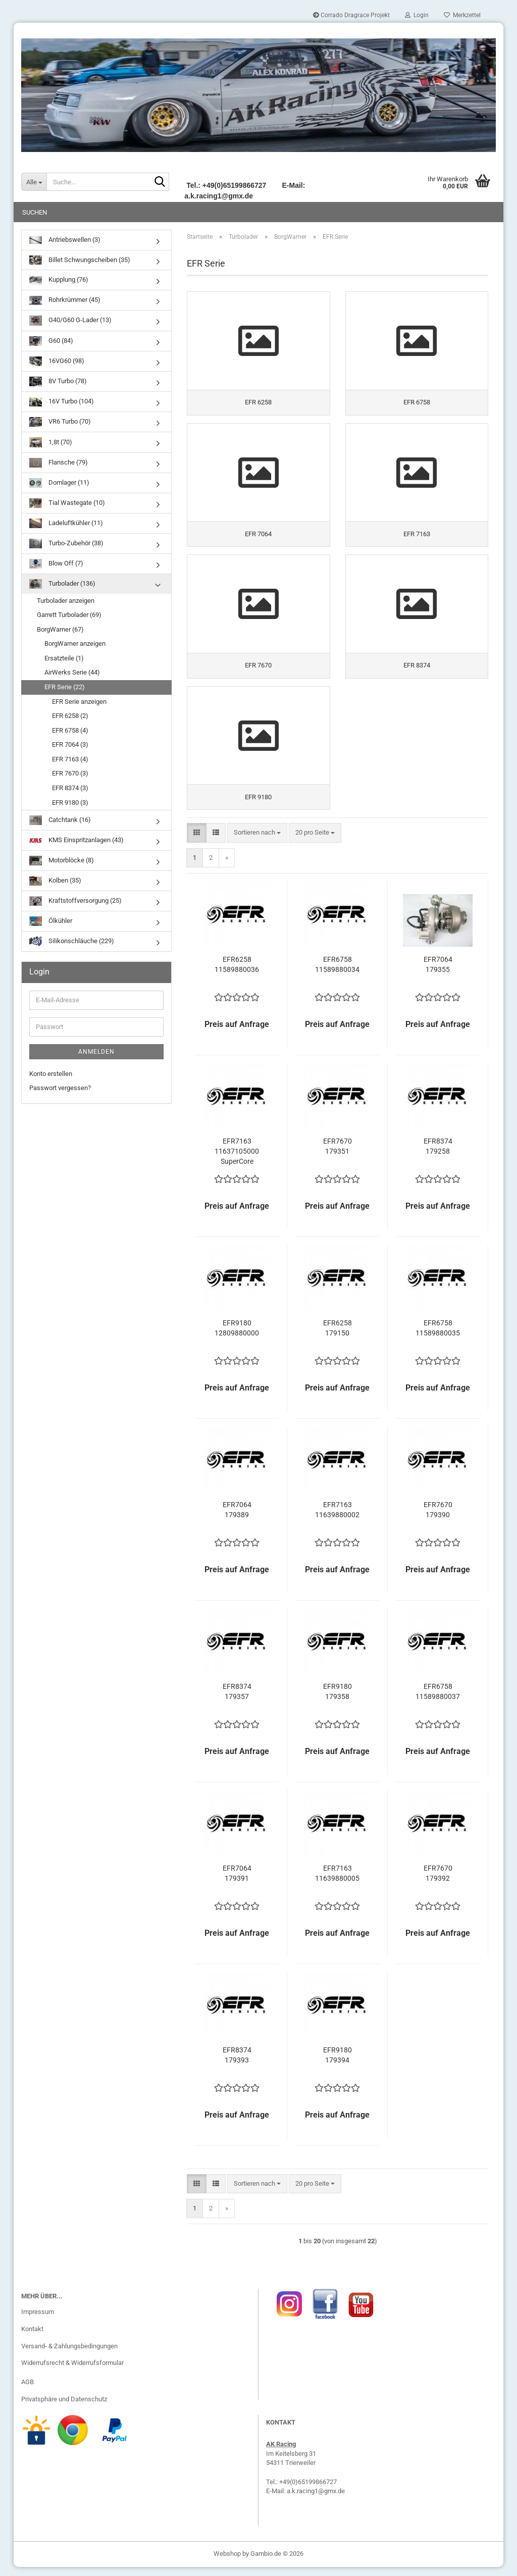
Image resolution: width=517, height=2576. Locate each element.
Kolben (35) (55, 881)
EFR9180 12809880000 (237, 1337)
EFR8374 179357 (237, 1700)
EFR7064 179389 (237, 1519)
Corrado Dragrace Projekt (351, 15)
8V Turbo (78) (58, 381)
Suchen (34, 212)
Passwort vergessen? (60, 1088)
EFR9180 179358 (337, 1700)
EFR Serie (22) (64, 687)
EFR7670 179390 (438, 1519)
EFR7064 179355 (438, 973)
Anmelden (96, 1051)
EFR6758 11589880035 (438, 1337)
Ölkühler (50, 921)
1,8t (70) (50, 442)
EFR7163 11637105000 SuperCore (237, 1160)
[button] (196, 842)
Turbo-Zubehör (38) (66, 543)
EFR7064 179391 (237, 1882)
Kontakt (32, 2338)
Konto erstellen (50, 1073)
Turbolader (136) (62, 584)
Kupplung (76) (58, 280)
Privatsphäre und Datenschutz (64, 2408)
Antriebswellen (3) (64, 240)
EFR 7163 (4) (70, 759)
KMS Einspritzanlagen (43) (76, 840)
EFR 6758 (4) (70, 730)
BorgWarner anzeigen (75, 643)
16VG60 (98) (56, 361)
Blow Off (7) (56, 564)
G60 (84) (51, 341)
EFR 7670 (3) (70, 773)
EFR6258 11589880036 (237, 973)
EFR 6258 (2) (70, 715)
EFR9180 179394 (337, 2064)
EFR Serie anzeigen (79, 701)
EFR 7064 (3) (70, 744)
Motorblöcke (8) (61, 860)
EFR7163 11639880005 (337, 1882)
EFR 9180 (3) (70, 802)
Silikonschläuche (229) (71, 941)
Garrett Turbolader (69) (69, 615)
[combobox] (257, 842)
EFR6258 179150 (337, 1337)
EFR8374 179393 (237, 2064)
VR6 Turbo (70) (60, 422)
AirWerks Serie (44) (72, 672)
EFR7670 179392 (438, 1882)
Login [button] (417, 15)
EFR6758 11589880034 (337, 973)
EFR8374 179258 (438, 1155)
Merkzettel (462, 15)
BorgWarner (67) (60, 629)
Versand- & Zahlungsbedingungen (69, 2355)
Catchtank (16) (60, 820)
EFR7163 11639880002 (337, 1519)
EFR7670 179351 (337, 1155)
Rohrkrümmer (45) (64, 300)
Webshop (227, 2562)
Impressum (37, 2321)
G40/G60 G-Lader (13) (70, 320)
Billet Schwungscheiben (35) (79, 260)
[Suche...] (33, 182)
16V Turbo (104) (61, 401)
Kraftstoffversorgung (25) (75, 901)
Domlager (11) (59, 483)
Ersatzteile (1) (64, 658)
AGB (27, 2391)
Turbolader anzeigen (65, 600)
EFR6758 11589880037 (438, 1700)
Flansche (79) (58, 463)
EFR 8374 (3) (70, 788)
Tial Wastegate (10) (67, 503)
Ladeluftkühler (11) (66, 523)
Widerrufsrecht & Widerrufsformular (72, 2372)
